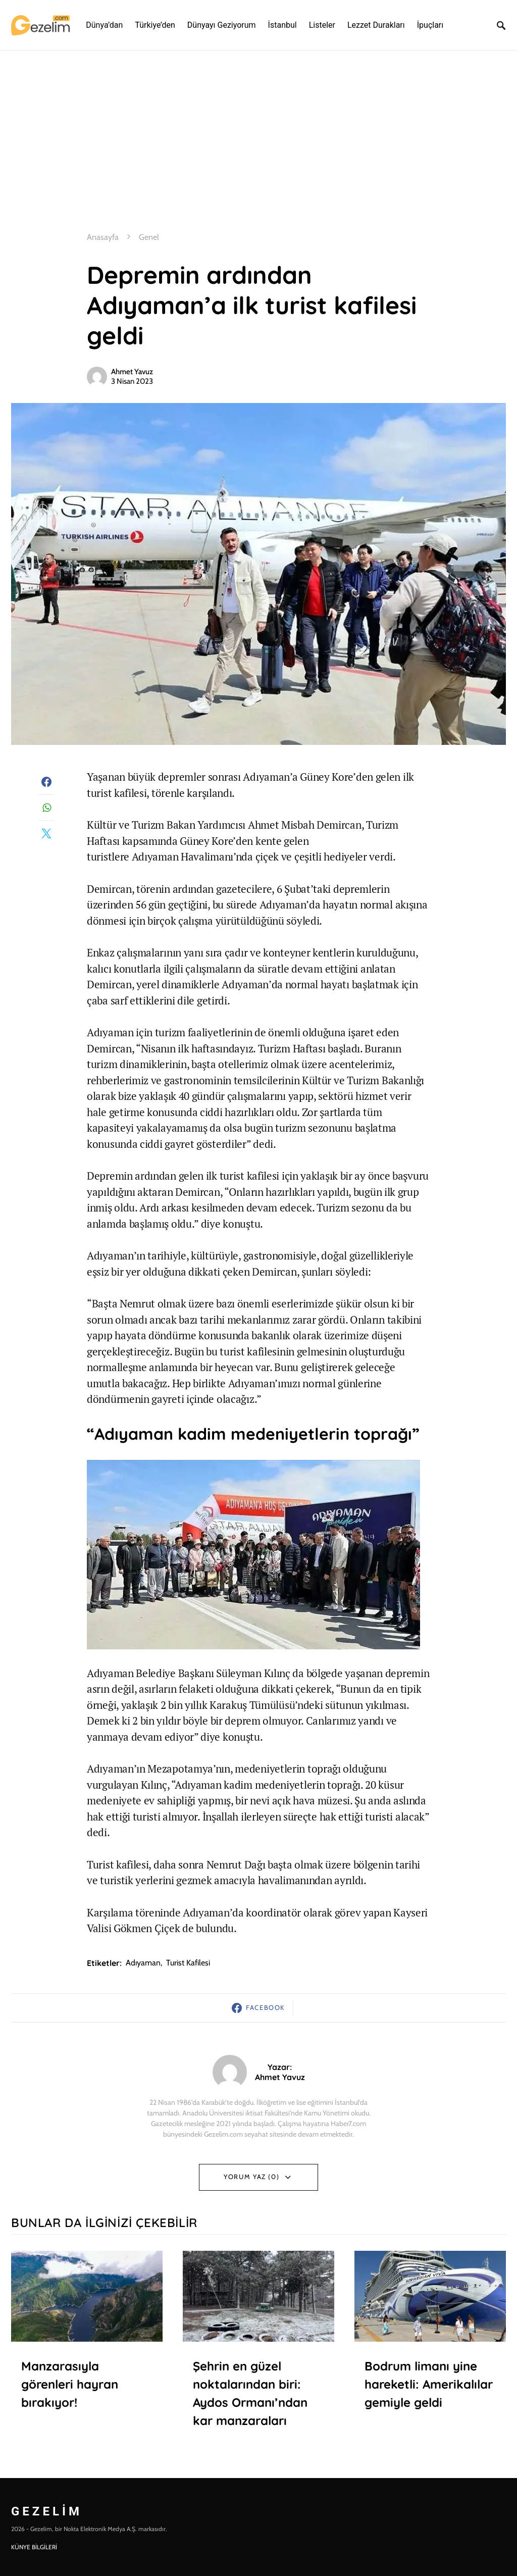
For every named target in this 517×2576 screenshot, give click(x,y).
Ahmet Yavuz (132, 371)
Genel (149, 237)
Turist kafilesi (188, 1962)
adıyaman (143, 1962)
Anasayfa (103, 237)
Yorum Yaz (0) (251, 2177)
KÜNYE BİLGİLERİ (34, 2547)
